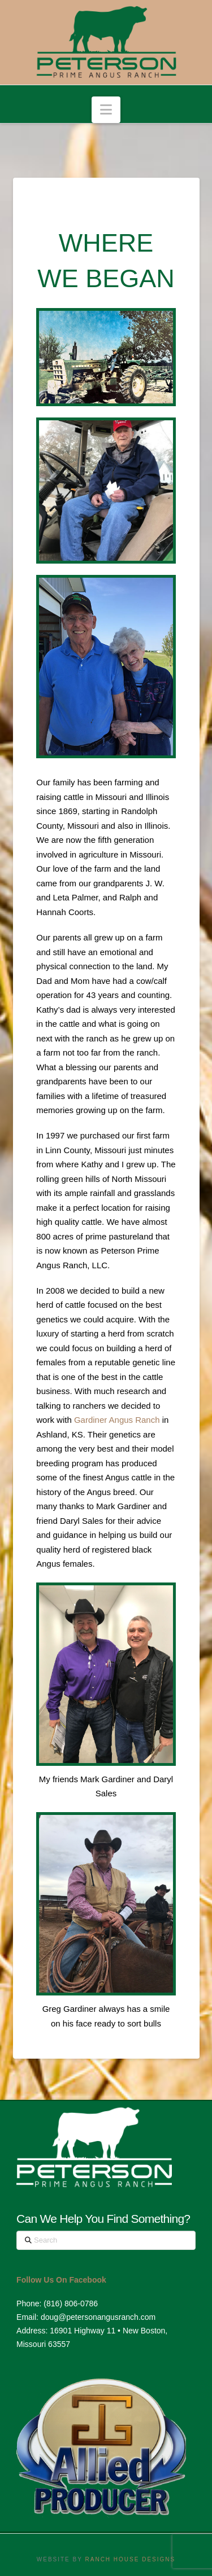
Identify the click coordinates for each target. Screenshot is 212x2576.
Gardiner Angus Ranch (117, 1420)
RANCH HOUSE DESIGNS (130, 2559)
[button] (106, 109)
